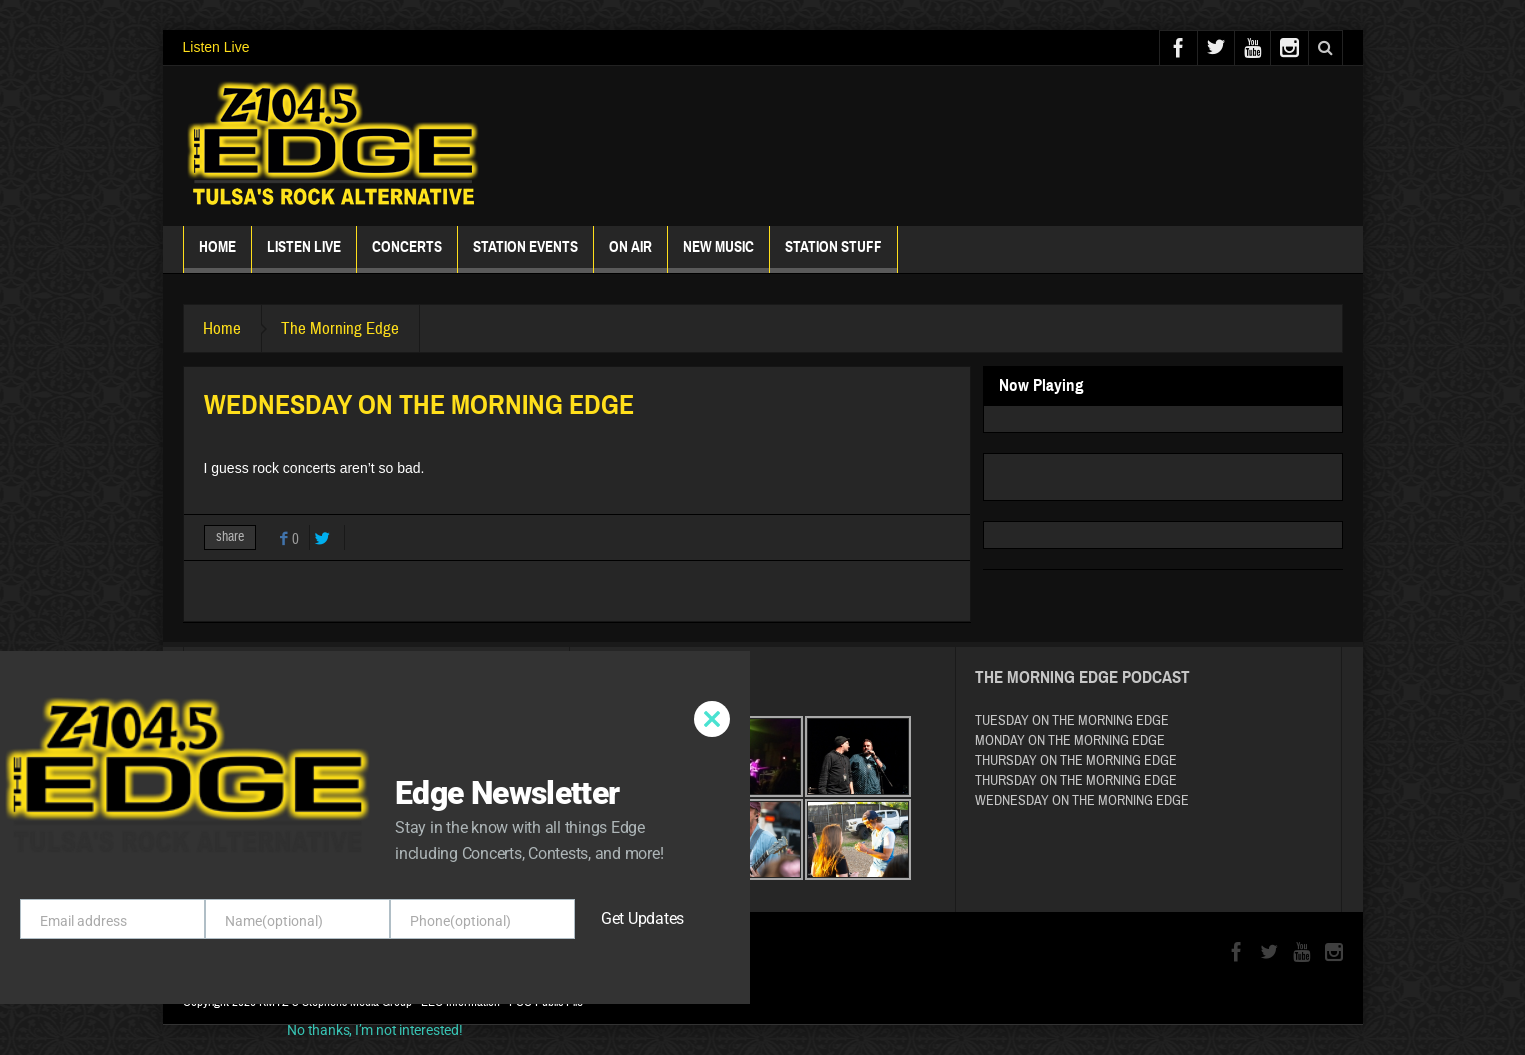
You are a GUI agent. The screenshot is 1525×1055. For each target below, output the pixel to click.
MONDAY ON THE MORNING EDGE (1070, 741)
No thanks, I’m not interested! (374, 1030)
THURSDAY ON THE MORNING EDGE (1076, 761)
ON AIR (630, 255)
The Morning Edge (342, 328)
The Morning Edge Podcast (1082, 677)
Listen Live (216, 47)
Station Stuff (833, 255)
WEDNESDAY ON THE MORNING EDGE (1082, 801)
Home (217, 255)
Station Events (525, 255)
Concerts (407, 255)
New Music (718, 255)
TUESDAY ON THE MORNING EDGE (1072, 721)
